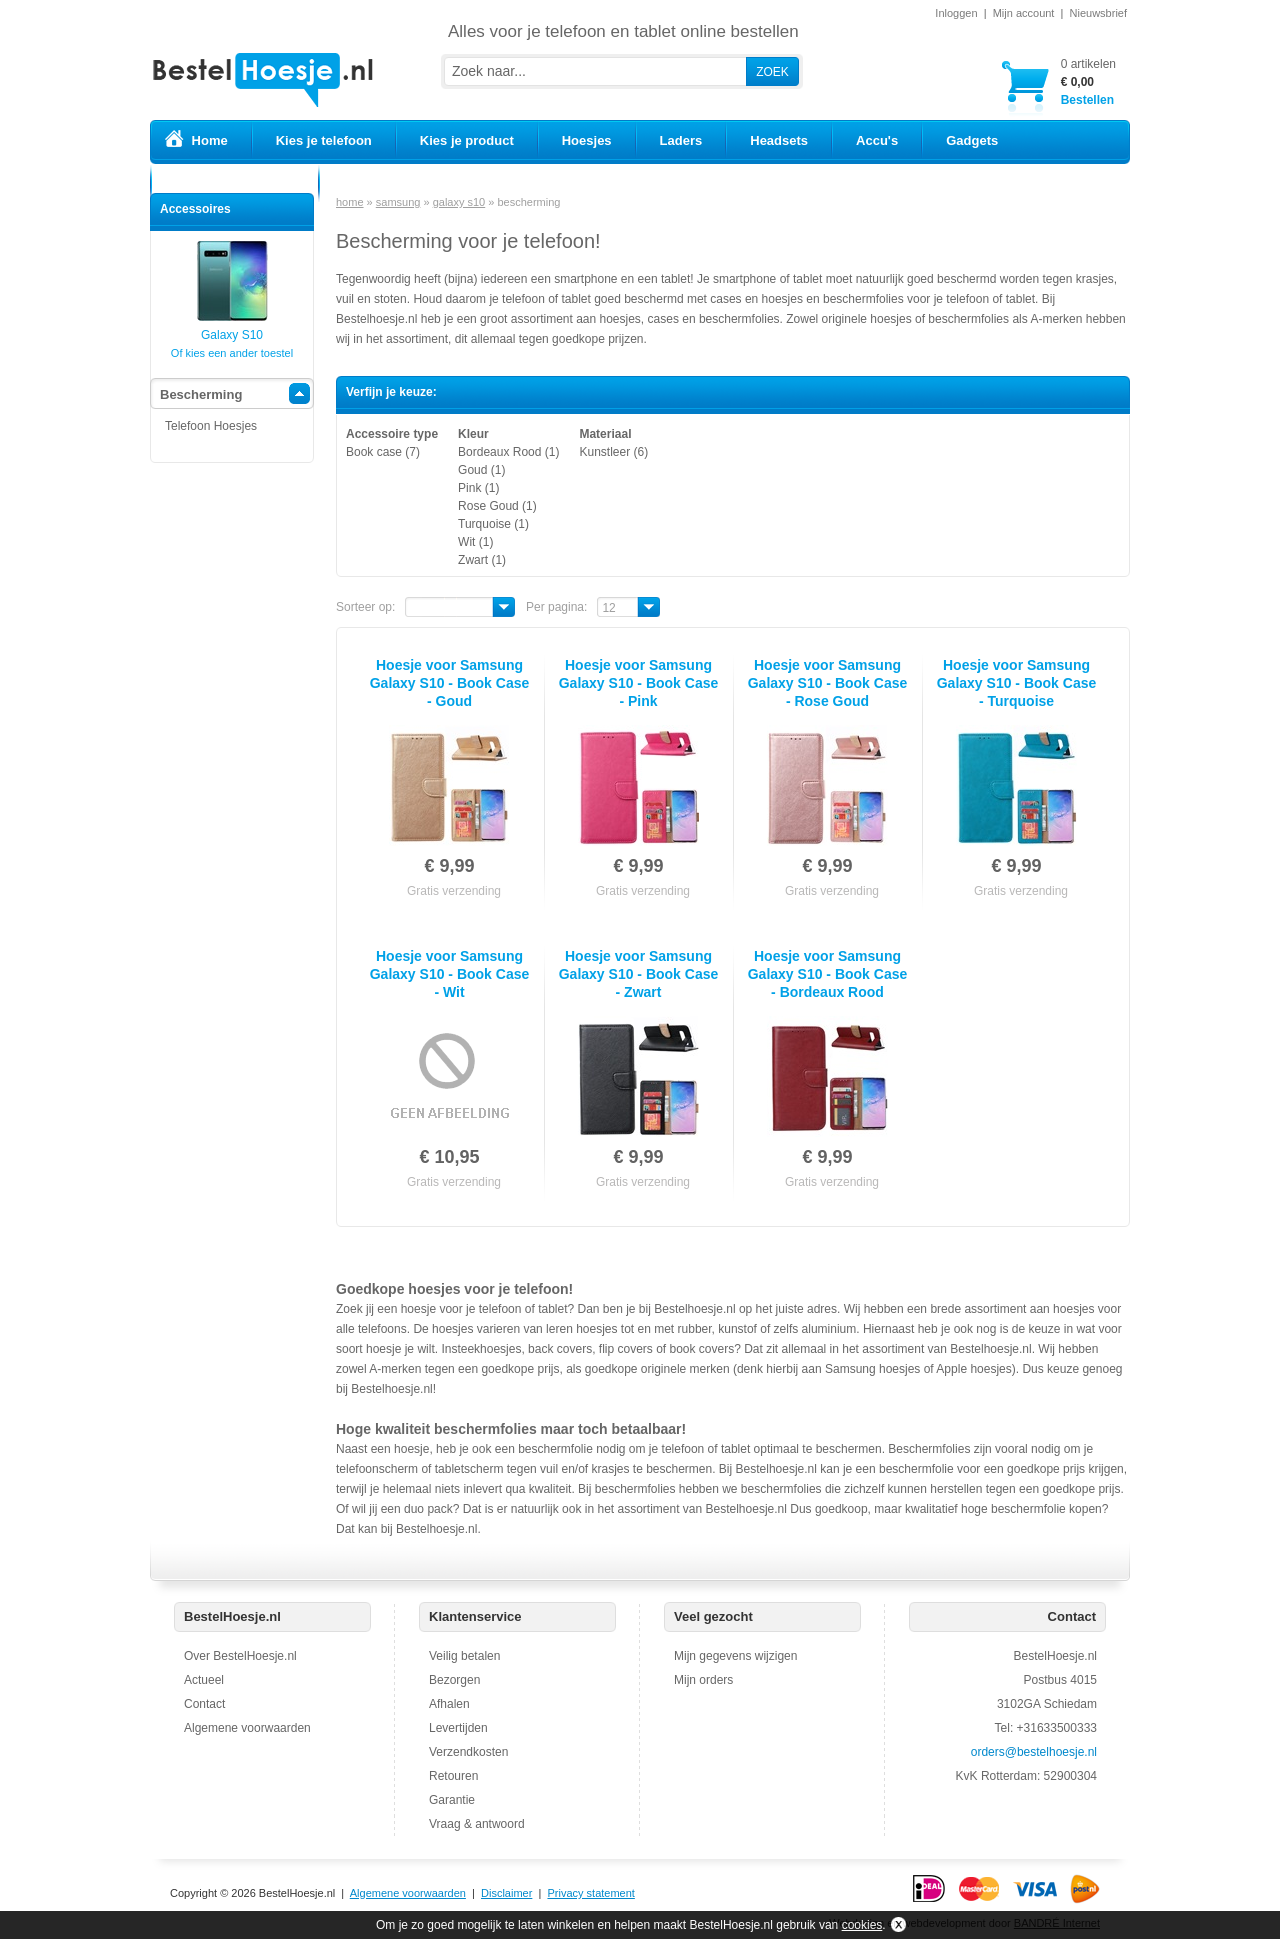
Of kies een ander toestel (232, 353)
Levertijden (458, 1728)
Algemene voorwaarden (247, 1728)
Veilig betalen (464, 1656)
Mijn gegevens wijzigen (735, 1656)
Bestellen (1088, 81)
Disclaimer (506, 1893)
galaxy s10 (459, 202)
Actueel (204, 1680)
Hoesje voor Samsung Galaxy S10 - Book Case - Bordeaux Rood (828, 974)
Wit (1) (475, 542)
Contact (204, 1704)
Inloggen (956, 13)
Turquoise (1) (493, 524)
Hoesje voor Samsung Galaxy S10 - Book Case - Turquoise (1017, 683)
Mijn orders (703, 1680)
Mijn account (1024, 13)
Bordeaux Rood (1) (508, 452)
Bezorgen (454, 1680)
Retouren (453, 1776)
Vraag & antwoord (477, 1824)
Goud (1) (481, 470)
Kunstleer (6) (613, 452)
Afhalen (449, 1704)
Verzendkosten (468, 1752)
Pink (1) (478, 488)
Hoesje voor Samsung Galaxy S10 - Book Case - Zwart (639, 974)
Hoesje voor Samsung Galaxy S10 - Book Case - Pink (639, 683)
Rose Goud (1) (497, 506)
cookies (862, 1925)
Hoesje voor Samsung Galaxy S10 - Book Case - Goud (450, 683)
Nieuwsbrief (1098, 13)
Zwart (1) (482, 560)
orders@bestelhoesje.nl (1034, 1752)
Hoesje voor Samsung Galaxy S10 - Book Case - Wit (450, 974)
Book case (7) (383, 452)
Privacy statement (590, 1893)
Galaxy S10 (232, 328)
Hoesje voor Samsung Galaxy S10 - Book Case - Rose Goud (828, 683)
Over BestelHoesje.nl (240, 1656)
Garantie (452, 1800)
